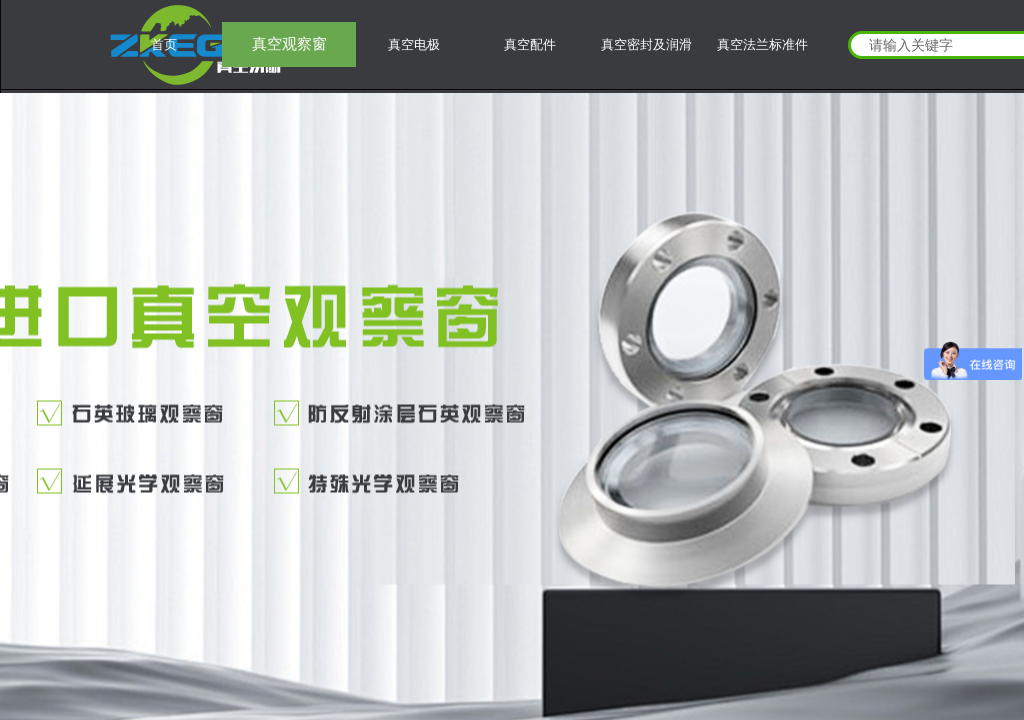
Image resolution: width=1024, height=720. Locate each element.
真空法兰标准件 (762, 44)
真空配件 (530, 44)
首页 (164, 44)
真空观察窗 (289, 44)
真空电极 (414, 44)
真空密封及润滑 (646, 44)
